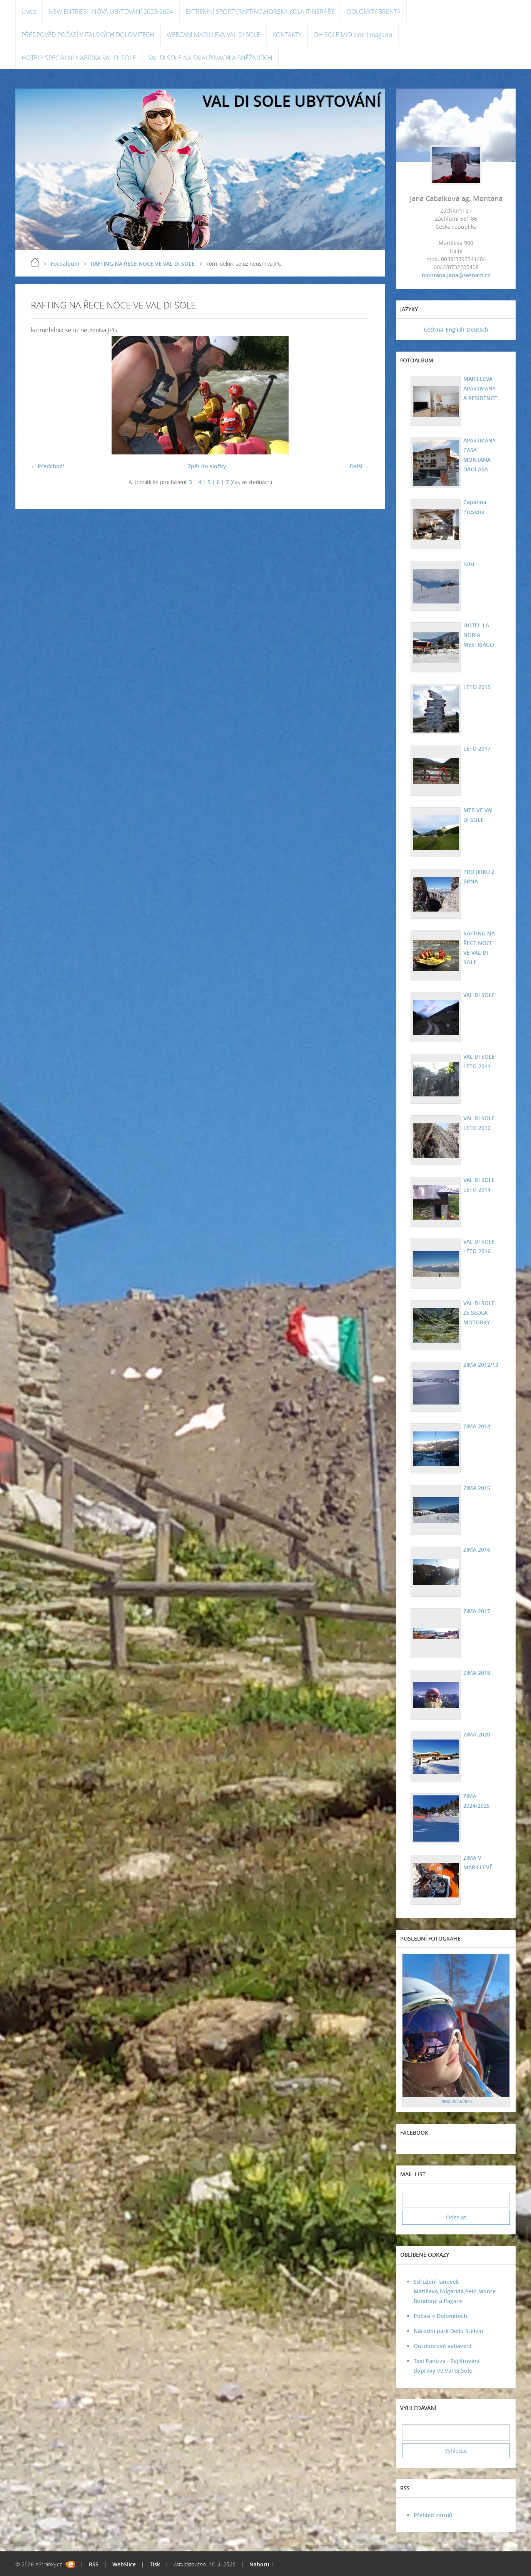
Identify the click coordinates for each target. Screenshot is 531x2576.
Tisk (155, 2564)
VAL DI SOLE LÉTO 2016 (479, 1246)
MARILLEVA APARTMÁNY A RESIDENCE (480, 388)
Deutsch (477, 329)
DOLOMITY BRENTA (374, 11)
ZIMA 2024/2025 (476, 1800)
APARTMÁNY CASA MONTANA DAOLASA (479, 455)
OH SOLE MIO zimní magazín (353, 34)
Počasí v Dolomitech (440, 2316)
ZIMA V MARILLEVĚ (478, 1862)
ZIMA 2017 (476, 1611)
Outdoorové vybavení (442, 2346)
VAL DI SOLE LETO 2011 (479, 1061)
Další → (359, 466)
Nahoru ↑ (261, 2564)
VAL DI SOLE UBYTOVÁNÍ (291, 100)
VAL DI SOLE (479, 995)
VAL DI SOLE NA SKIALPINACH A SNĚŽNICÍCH (210, 58)
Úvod (29, 11)
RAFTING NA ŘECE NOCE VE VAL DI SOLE (143, 263)
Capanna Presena (474, 506)
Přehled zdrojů (433, 2515)
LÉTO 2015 (477, 687)
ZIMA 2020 (476, 1734)
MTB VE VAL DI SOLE (478, 814)
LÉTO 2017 (477, 748)
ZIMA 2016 (476, 1549)
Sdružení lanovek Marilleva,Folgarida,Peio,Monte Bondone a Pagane (455, 2291)
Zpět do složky (207, 466)
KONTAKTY (286, 34)
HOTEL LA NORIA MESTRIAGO (478, 635)
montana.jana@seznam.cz (456, 275)
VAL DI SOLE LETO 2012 (479, 1123)
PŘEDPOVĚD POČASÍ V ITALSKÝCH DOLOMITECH (88, 34)
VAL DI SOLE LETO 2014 (479, 1184)
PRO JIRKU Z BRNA (478, 876)
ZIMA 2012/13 (480, 1364)
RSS (94, 2564)
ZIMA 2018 (476, 1672)
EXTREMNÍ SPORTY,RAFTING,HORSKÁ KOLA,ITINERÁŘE (260, 11)
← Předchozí (47, 466)
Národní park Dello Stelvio (448, 2331)
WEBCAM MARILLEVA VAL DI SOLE (213, 34)
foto (468, 563)
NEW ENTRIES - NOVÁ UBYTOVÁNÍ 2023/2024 (110, 11)
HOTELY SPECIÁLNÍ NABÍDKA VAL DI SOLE (79, 58)
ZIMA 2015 (476, 1488)
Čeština (433, 329)
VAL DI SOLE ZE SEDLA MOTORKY (479, 1312)
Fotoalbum (65, 263)
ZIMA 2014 (476, 1426)
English (455, 329)
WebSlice (124, 2564)
